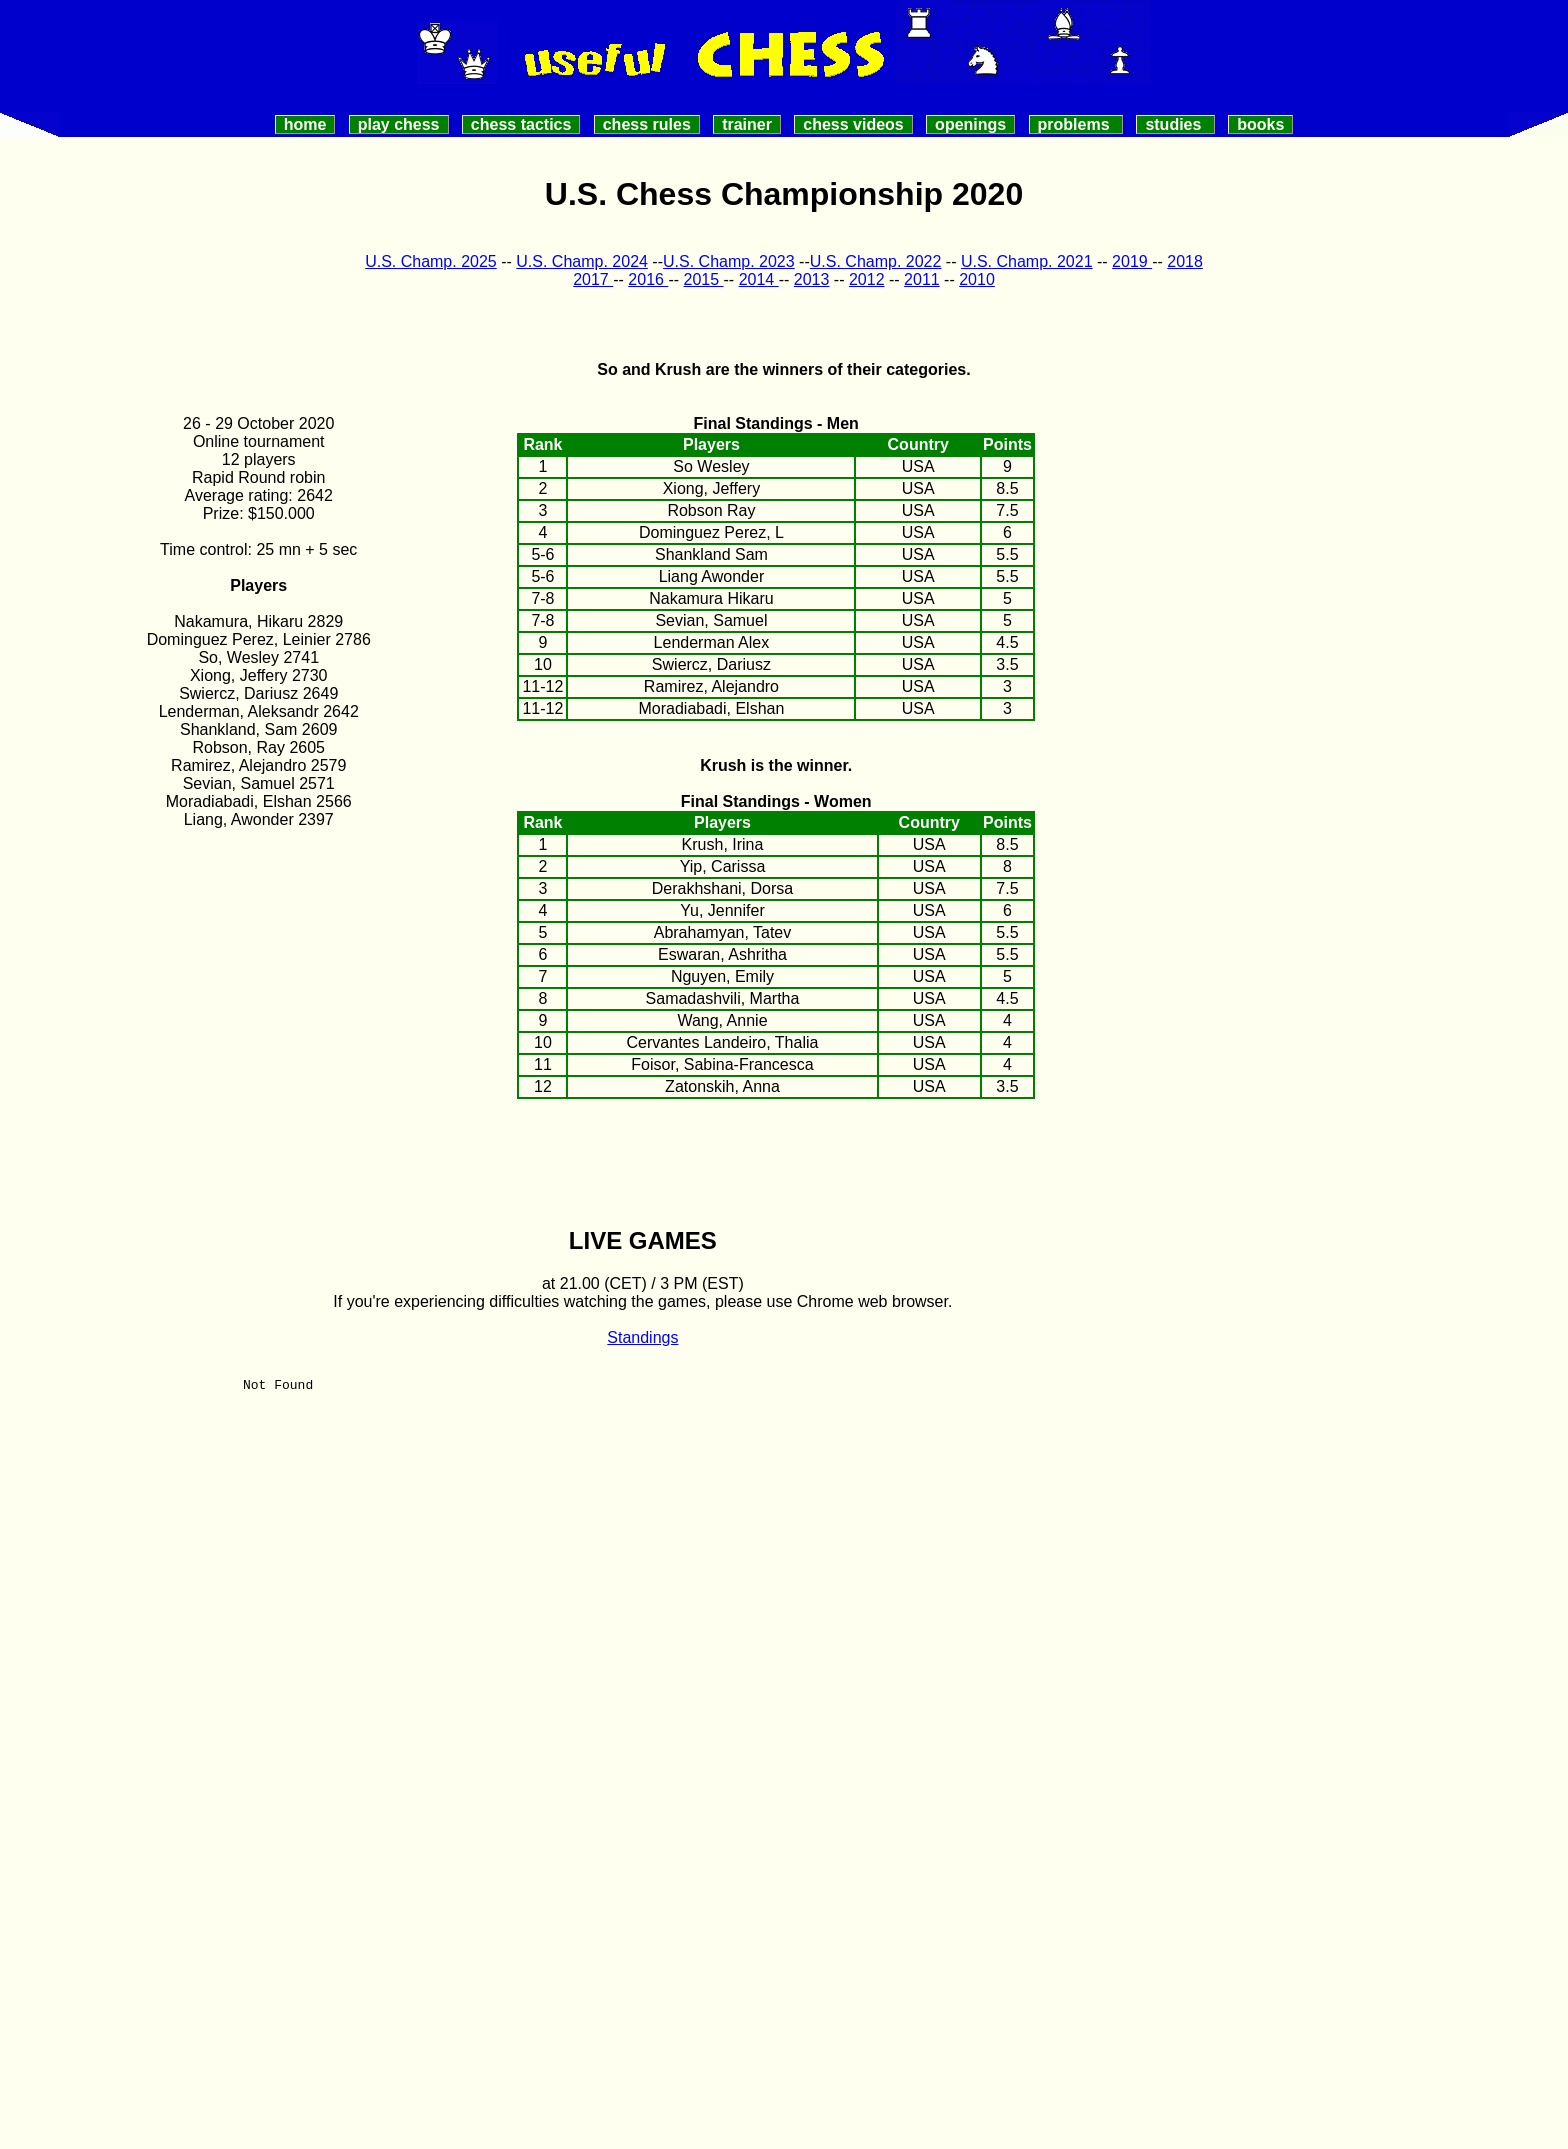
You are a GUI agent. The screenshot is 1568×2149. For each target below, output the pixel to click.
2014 (759, 279)
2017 (593, 279)
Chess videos (853, 124)
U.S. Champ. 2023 (729, 261)
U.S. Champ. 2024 (582, 261)
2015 (703, 279)
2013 (812, 279)
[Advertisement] (1309, 555)
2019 (1132, 261)
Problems (1076, 124)
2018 (1185, 261)
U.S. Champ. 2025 (431, 261)
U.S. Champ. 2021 (1027, 261)
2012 (867, 279)
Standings (642, 1337)
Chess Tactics (521, 124)
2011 (922, 279)
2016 (648, 279)
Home (305, 124)
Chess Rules (647, 124)
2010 (977, 279)
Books (1260, 124)
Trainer (747, 124)
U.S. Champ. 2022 (876, 261)
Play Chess (399, 124)
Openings (970, 124)
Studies (1175, 124)
